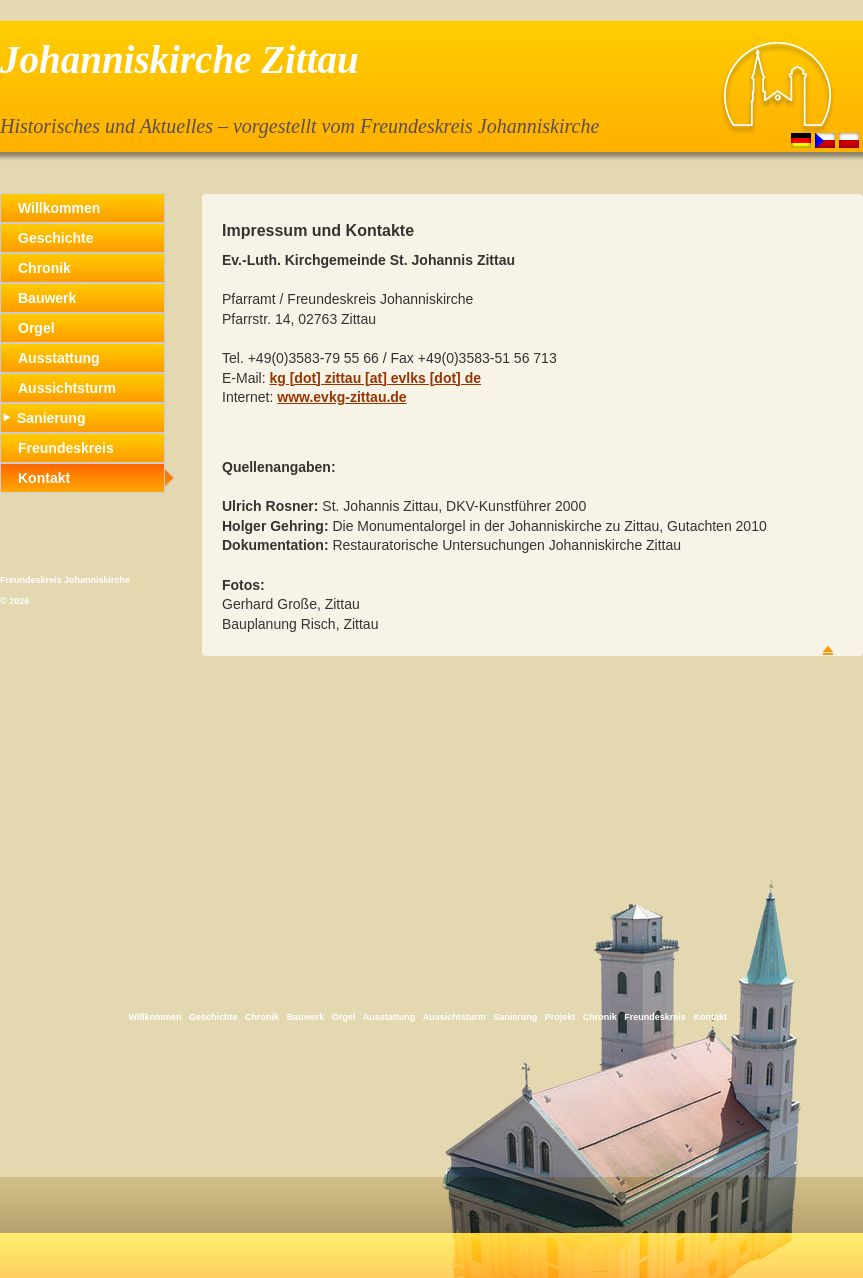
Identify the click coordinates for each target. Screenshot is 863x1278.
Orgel (36, 328)
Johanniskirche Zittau (179, 59)
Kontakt (44, 478)
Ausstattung (59, 358)
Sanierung (44, 418)
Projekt (560, 1017)
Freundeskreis (66, 448)
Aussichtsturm (67, 388)
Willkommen (59, 208)
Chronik (44, 268)
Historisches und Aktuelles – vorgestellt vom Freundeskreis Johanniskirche (299, 126)
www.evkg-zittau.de (341, 397)
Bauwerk (47, 298)
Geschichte (55, 238)
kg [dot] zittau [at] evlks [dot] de (375, 378)
